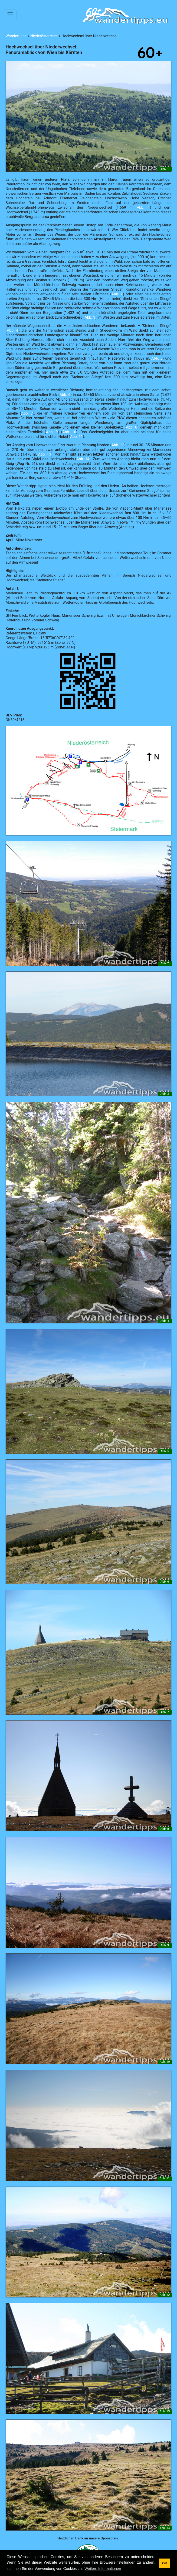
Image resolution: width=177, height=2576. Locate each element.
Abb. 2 (117, 294)
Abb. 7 (27, 413)
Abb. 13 (44, 454)
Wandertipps (16, 36)
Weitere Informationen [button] (103, 2569)
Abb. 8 (131, 427)
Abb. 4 (12, 330)
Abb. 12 (117, 445)
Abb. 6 (64, 394)
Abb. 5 (157, 358)
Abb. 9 (52, 432)
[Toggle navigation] (10, 14)
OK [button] (164, 2563)
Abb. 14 (82, 459)
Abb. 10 (69, 432)
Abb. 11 (76, 436)
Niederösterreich (44, 36)
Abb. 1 (143, 207)
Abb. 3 (90, 317)
